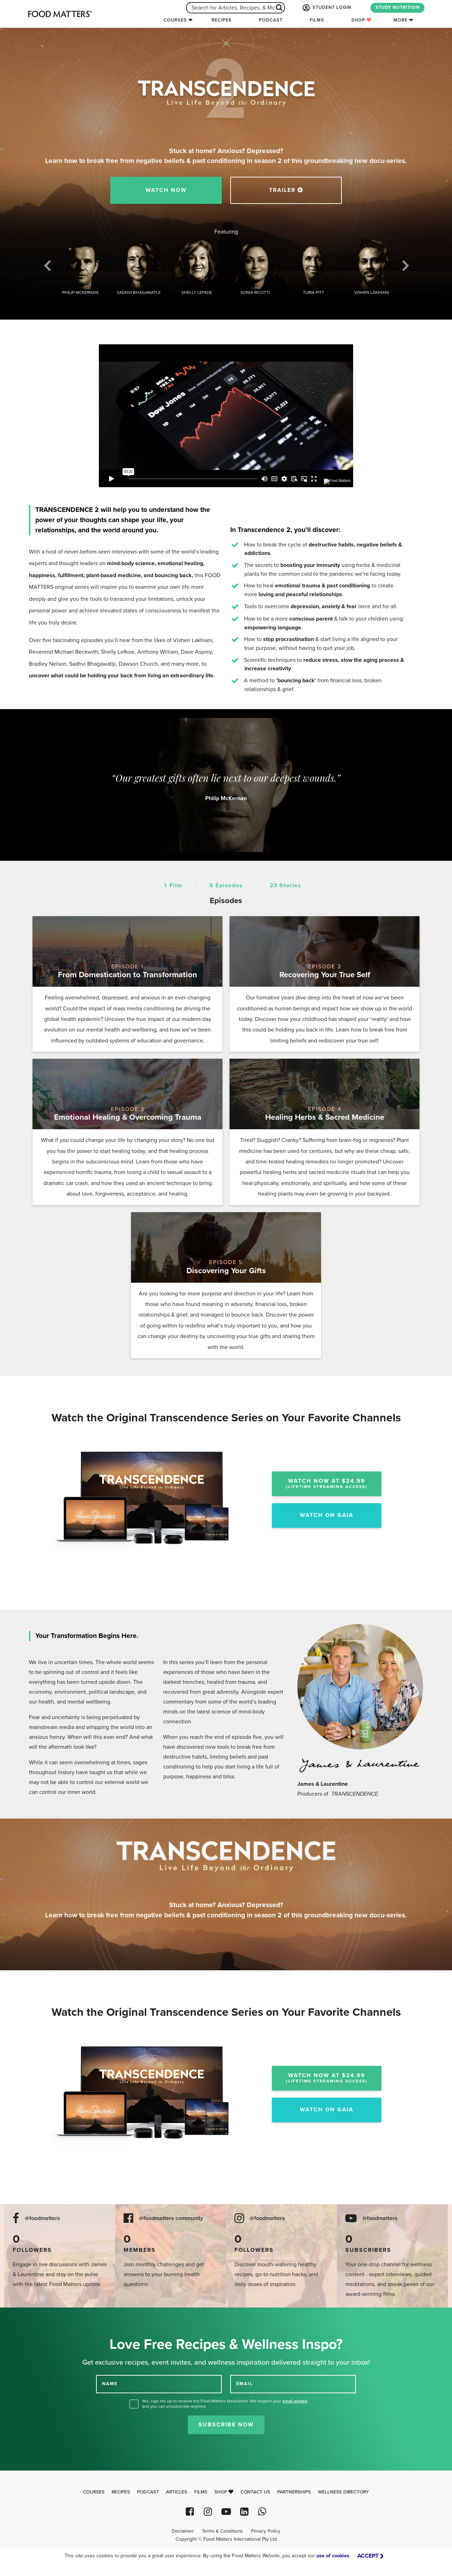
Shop (361, 20)
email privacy (294, 2401)
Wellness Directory (343, 2492)
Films (317, 20)
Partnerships (294, 2492)
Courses (175, 20)
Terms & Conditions (222, 2531)
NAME (110, 2384)
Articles (176, 2492)
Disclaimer (183, 2531)
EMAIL (244, 2384)
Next (405, 268)
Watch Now (166, 190)
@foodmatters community (171, 2218)
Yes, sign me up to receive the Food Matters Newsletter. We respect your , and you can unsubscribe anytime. (225, 2404)
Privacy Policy (265, 2531)
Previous (46, 268)
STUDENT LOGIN (326, 7)
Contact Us (255, 2492)
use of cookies (332, 2556)
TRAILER (286, 190)
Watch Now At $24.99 (327, 1483)
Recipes (222, 20)
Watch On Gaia (326, 1515)
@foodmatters (42, 2218)
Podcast (270, 20)
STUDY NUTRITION (397, 7)
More (400, 20)
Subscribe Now (226, 2424)
